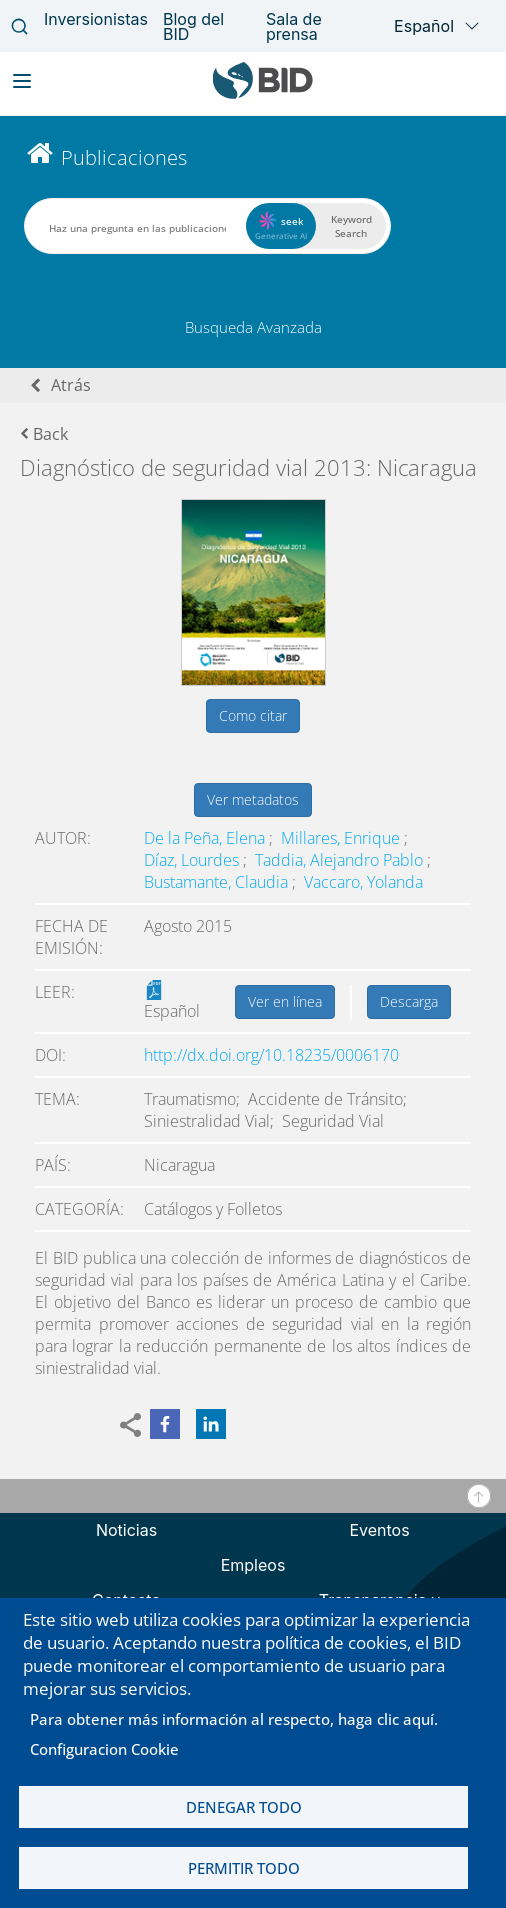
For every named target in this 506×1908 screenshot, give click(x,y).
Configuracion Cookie (104, 1749)
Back (44, 434)
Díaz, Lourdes (193, 860)
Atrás (71, 385)
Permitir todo (244, 1868)
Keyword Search (351, 226)
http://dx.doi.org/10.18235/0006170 (271, 1055)
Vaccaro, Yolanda (363, 882)
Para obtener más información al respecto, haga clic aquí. (234, 1719)
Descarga (409, 1001)
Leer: (55, 992)
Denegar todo (244, 1807)
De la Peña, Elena (206, 838)
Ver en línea (285, 1001)
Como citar (253, 715)
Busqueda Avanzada (253, 327)
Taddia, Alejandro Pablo (341, 860)
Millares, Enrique (342, 838)
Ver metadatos (253, 799)
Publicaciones (124, 157)
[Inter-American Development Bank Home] (263, 94)
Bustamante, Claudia (218, 882)
